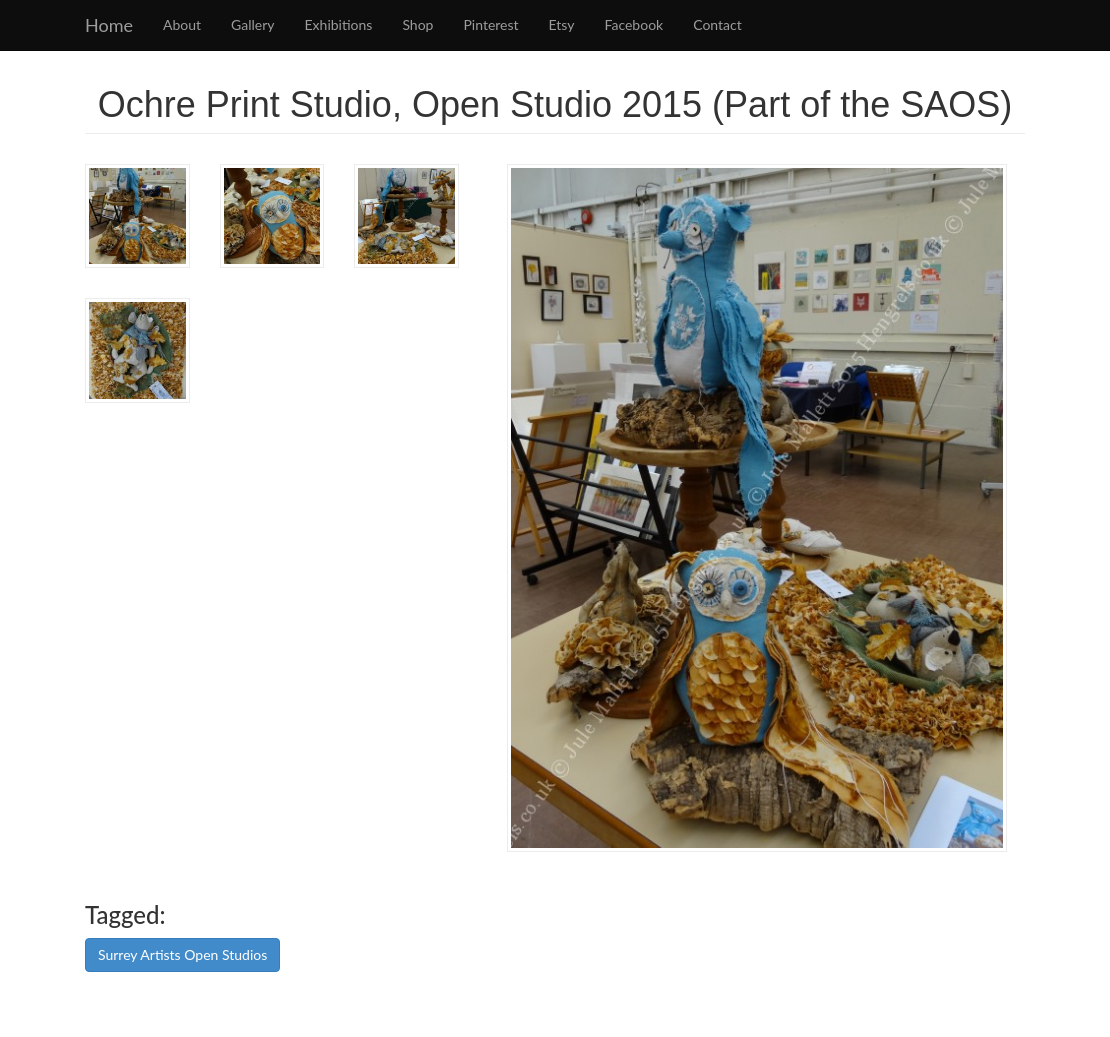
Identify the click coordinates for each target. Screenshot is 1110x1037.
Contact (717, 24)
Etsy (562, 24)
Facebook (634, 24)
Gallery (252, 24)
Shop (417, 24)
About (182, 24)
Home (109, 25)
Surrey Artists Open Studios (182, 954)
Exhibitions (339, 24)
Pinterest (490, 24)
